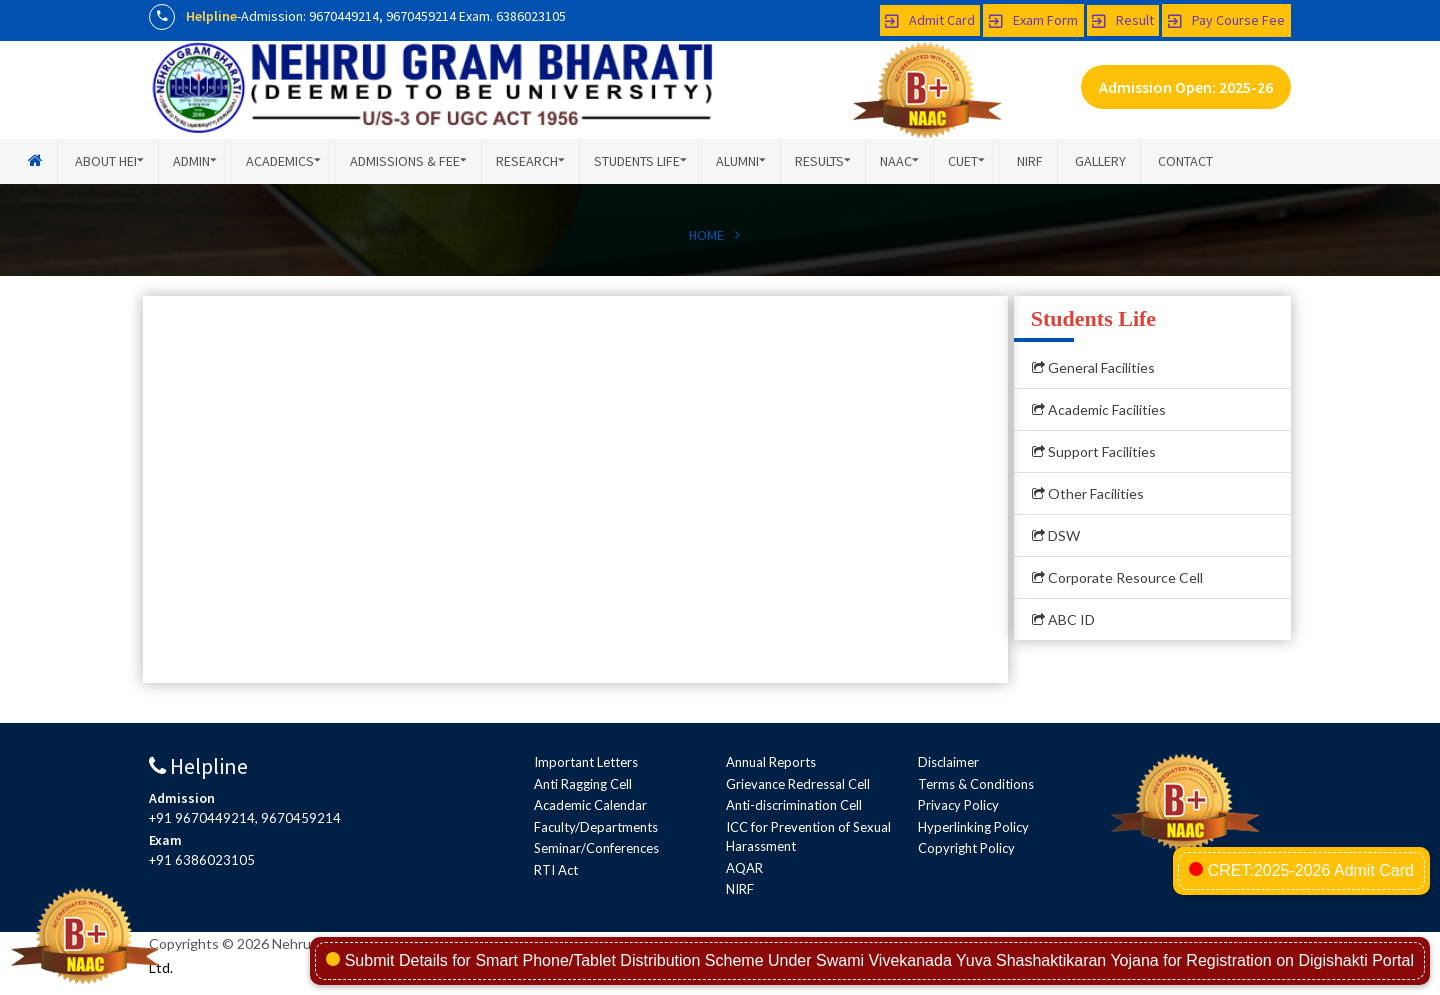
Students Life (640, 161)
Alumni (741, 161)
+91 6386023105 (202, 860)
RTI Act (556, 870)
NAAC (899, 161)
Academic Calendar (590, 805)
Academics (283, 161)
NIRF (1030, 161)
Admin (195, 161)
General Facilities (1093, 367)
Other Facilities (1088, 493)
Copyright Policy (966, 848)
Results (823, 161)
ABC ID (1063, 619)
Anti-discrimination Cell (794, 805)
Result (1123, 20)
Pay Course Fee (1226, 20)
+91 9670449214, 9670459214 (245, 818)
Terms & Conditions (976, 784)
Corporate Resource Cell (1117, 577)
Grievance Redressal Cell (798, 784)
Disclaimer (948, 762)
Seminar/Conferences (596, 848)
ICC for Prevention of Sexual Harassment (808, 837)
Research (530, 161)
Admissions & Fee (408, 161)
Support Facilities (1094, 451)
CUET (966, 161)
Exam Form (1033, 20)
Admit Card (930, 20)
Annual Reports (771, 762)
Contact (1185, 161)
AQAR (744, 868)
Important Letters (586, 762)
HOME (706, 235)
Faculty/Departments (596, 827)
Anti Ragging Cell (583, 784)
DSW (1056, 535)
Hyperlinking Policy (973, 827)
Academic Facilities (1099, 409)
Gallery (1100, 161)
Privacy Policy (958, 805)
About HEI (109, 161)
